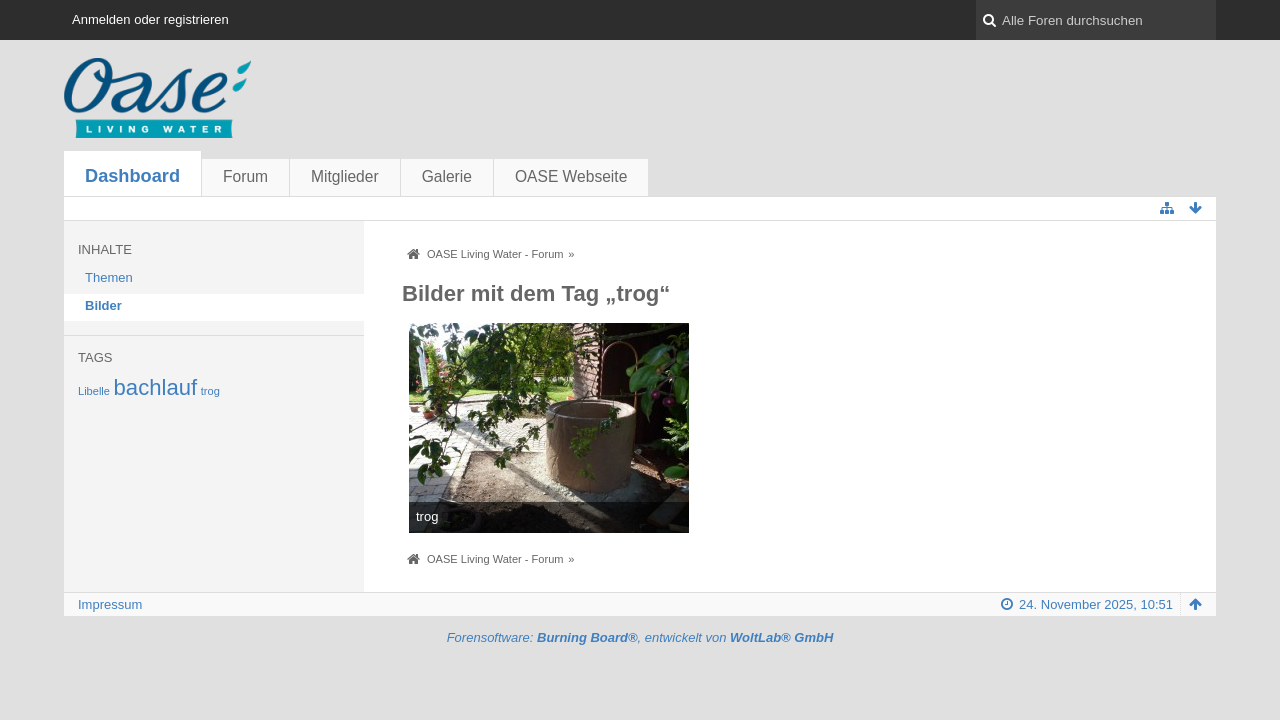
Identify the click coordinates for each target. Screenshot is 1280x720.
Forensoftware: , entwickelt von (640, 637)
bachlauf (156, 387)
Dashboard (132, 176)
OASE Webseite (571, 176)
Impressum (110, 604)
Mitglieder (345, 176)
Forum (245, 176)
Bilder (103, 305)
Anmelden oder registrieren (150, 19)
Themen (109, 277)
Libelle (94, 391)
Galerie (447, 176)
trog (210, 391)
